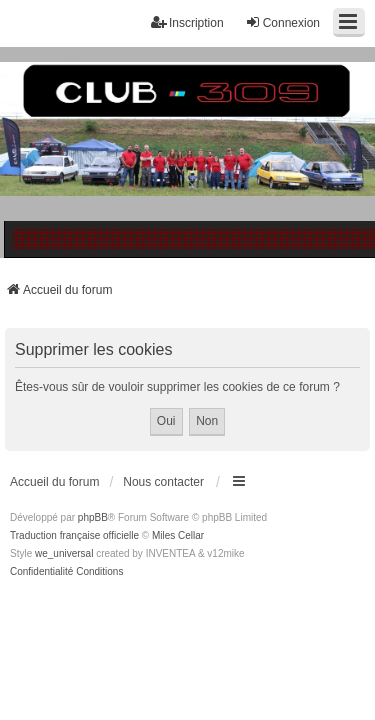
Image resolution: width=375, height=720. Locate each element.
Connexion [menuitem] (282, 22)
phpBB (93, 517)
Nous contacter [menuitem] (163, 482)
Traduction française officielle (74, 535)
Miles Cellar (178, 535)
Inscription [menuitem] (187, 22)
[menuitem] (41, 572)
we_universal (64, 553)
